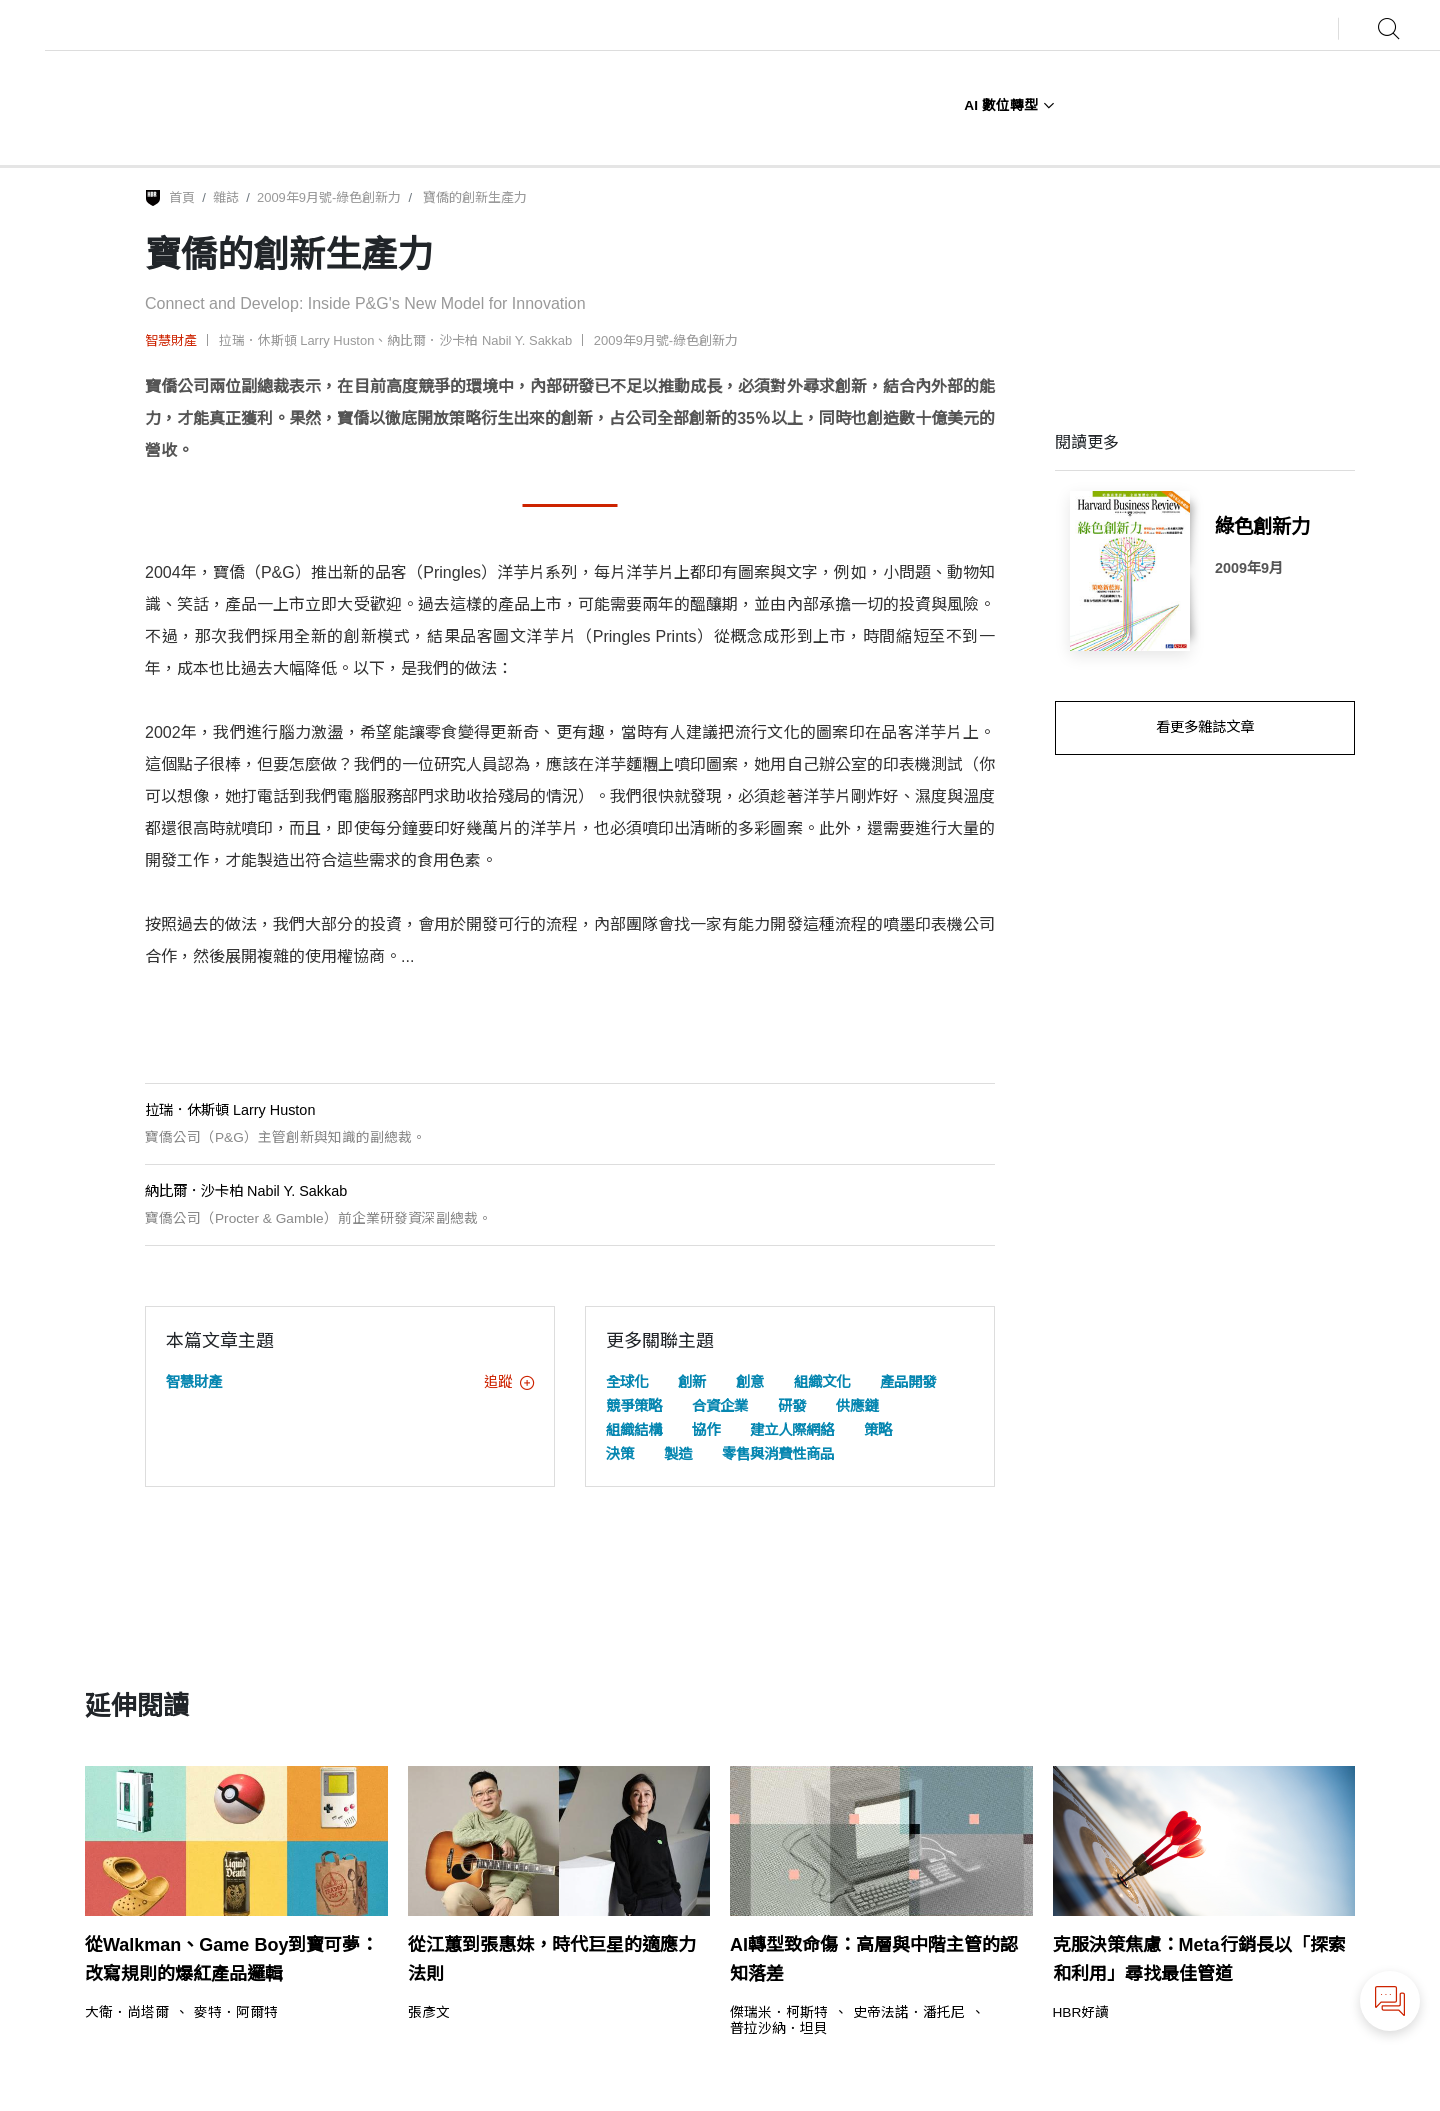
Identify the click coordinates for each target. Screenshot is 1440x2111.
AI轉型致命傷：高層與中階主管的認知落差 (874, 1959)
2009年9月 (1249, 568)
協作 (706, 1430)
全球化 (627, 1382)
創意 (750, 1382)
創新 (692, 1382)
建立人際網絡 (792, 1430)
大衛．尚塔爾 (127, 2013)
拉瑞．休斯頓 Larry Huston (297, 340)
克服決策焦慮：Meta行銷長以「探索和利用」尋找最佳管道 (1199, 1959)
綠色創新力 (1262, 526)
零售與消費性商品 (778, 1454)
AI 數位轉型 (1008, 105)
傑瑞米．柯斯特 (779, 2013)
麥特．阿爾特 (236, 2013)
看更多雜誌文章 (1205, 727)
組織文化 (822, 1382)
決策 (620, 1454)
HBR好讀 (1081, 2013)
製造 (678, 1454)
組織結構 (634, 1430)
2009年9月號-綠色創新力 (329, 197)
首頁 (182, 197)
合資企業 (720, 1406)
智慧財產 (171, 340)
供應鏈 (857, 1406)
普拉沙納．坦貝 (779, 2029)
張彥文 (429, 2013)
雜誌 (226, 197)
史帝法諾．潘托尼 (909, 2013)
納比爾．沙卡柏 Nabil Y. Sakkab (479, 340)
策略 (878, 1430)
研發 (792, 1406)
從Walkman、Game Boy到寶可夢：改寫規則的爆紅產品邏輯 (231, 1959)
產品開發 (908, 1382)
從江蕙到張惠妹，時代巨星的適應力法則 (552, 1959)
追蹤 (509, 1382)
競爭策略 (634, 1406)
